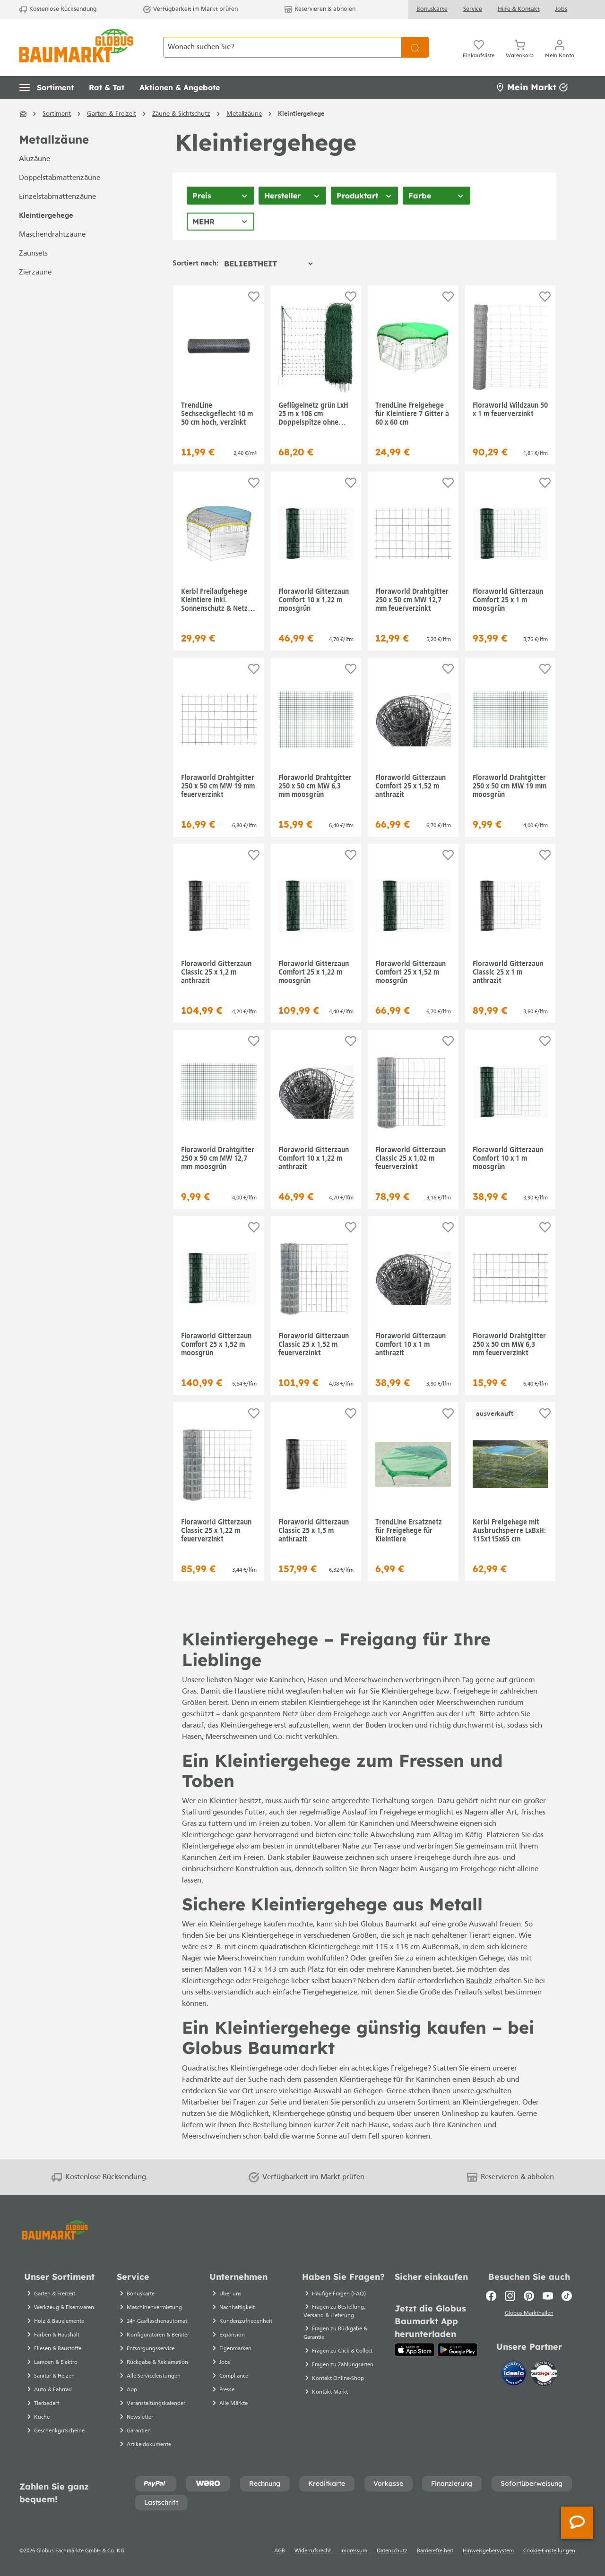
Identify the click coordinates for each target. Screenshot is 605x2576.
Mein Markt (532, 87)
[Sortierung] (268, 263)
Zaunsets (33, 253)
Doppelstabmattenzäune (59, 178)
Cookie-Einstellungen (549, 2551)
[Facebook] (491, 2296)
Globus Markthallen (529, 2314)
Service (472, 9)
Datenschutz (392, 2551)
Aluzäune (34, 159)
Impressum (353, 2551)
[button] (46, 87)
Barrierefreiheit (435, 2551)
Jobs (561, 9)
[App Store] (415, 2349)
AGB (279, 2551)
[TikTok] (566, 2296)
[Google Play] (457, 2349)
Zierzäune (35, 272)
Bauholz (479, 1981)
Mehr (203, 221)
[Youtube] (547, 2296)
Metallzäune (54, 139)
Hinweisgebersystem (488, 2551)
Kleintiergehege (46, 216)
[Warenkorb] (519, 47)
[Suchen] (415, 47)
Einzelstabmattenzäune (57, 197)
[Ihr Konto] (559, 47)
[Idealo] (515, 2375)
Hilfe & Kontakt (519, 9)
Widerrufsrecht (312, 2551)
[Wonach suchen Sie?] (282, 47)
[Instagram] (510, 2296)
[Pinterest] (528, 2296)
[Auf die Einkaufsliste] (253, 296)
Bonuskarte (432, 9)
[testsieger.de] (544, 2375)
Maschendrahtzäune (52, 235)
